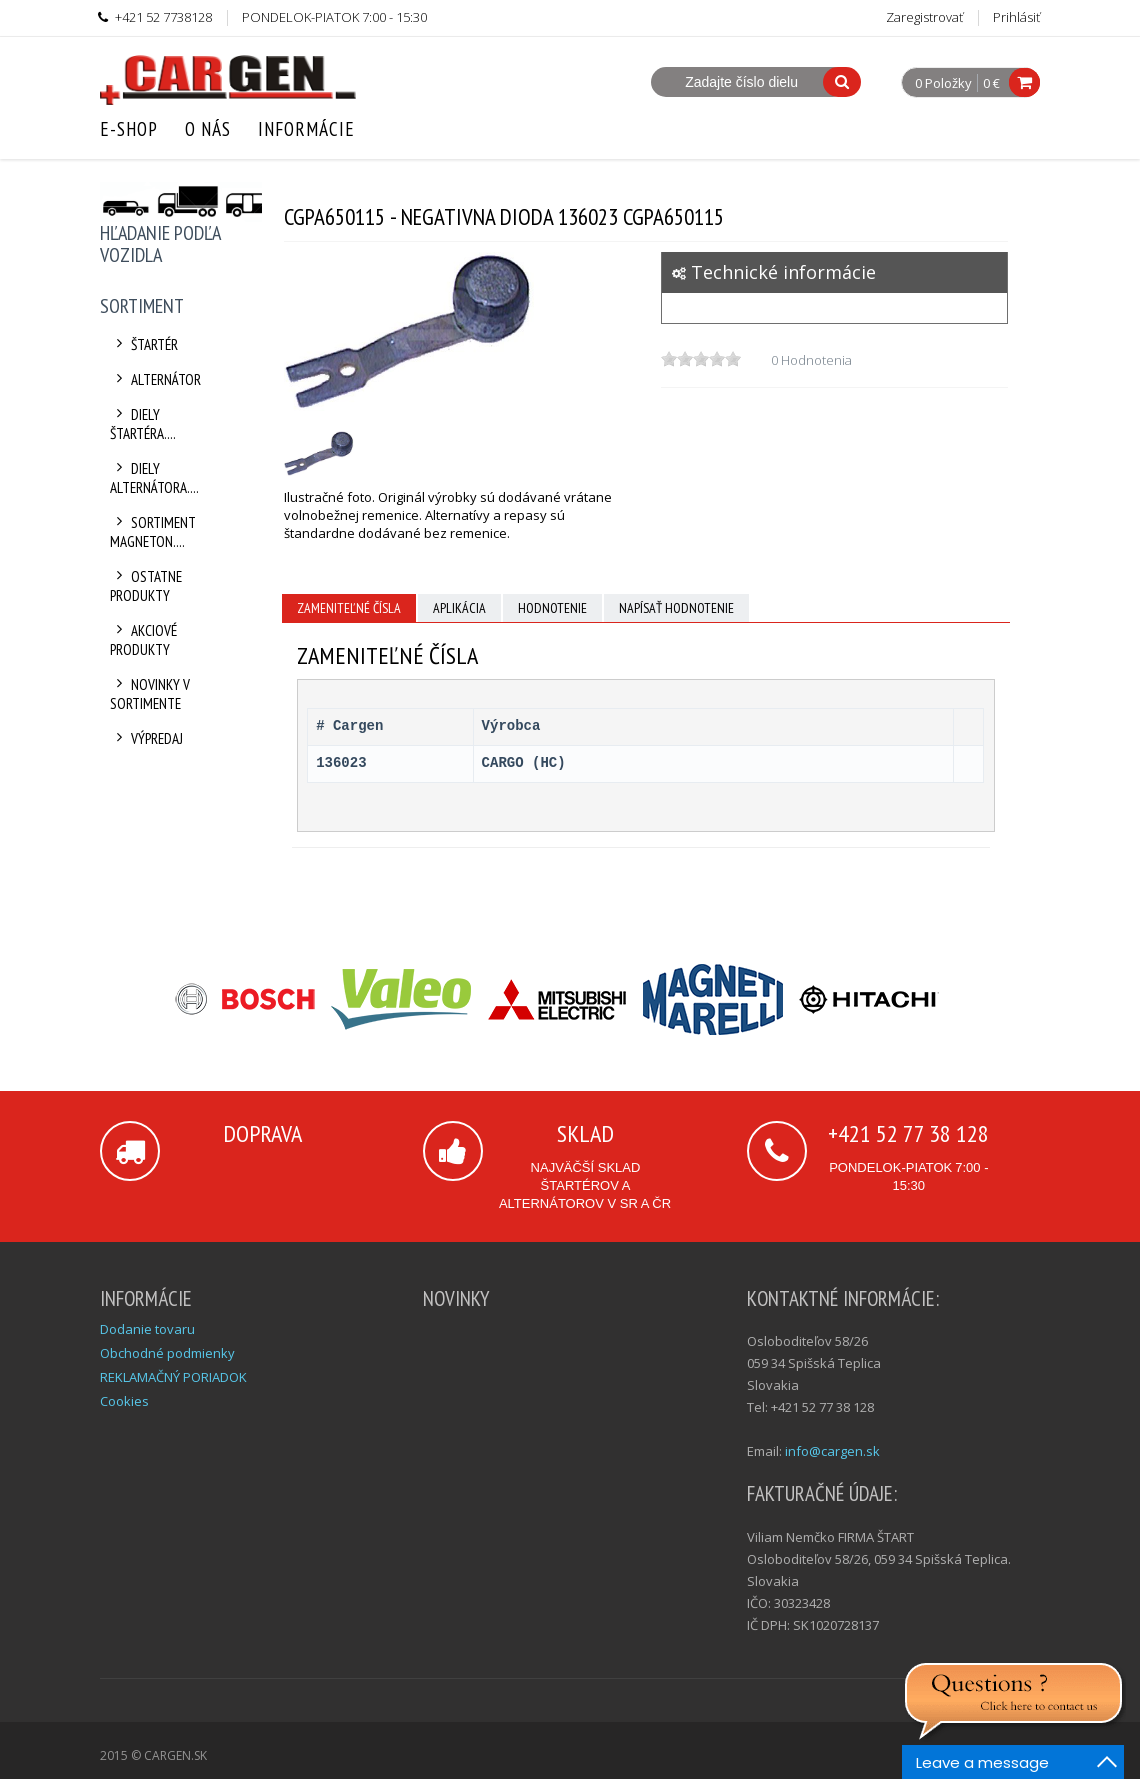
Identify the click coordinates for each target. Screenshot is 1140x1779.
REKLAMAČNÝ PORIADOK (173, 1377)
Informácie (306, 129)
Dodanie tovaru (147, 1329)
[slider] (701, 359)
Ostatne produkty (146, 586)
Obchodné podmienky (167, 1353)
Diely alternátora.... (154, 478)
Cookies (124, 1401)
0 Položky (943, 84)
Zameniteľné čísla (349, 608)
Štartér (144, 344)
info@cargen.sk (832, 1451)
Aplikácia (459, 608)
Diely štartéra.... (143, 424)
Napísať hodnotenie (676, 608)
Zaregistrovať (924, 17)
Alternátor (155, 379)
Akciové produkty (143, 640)
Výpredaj (146, 738)
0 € (991, 83)
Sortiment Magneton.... (153, 532)
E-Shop (129, 129)
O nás (208, 129)
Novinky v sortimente (150, 694)
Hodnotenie (552, 608)
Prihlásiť (1016, 17)
